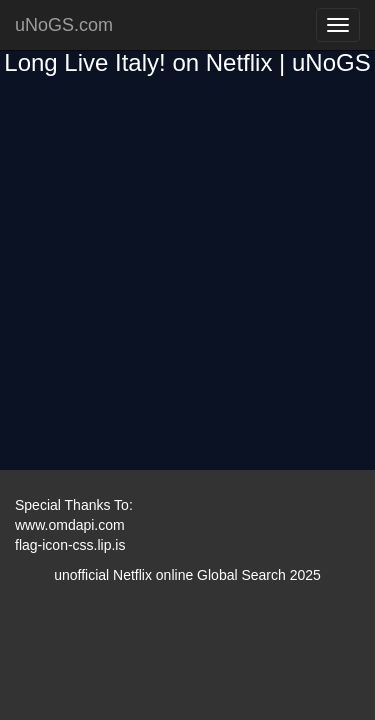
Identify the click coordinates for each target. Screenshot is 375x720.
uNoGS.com (64, 25)
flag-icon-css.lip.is (70, 545)
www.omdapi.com (70, 525)
